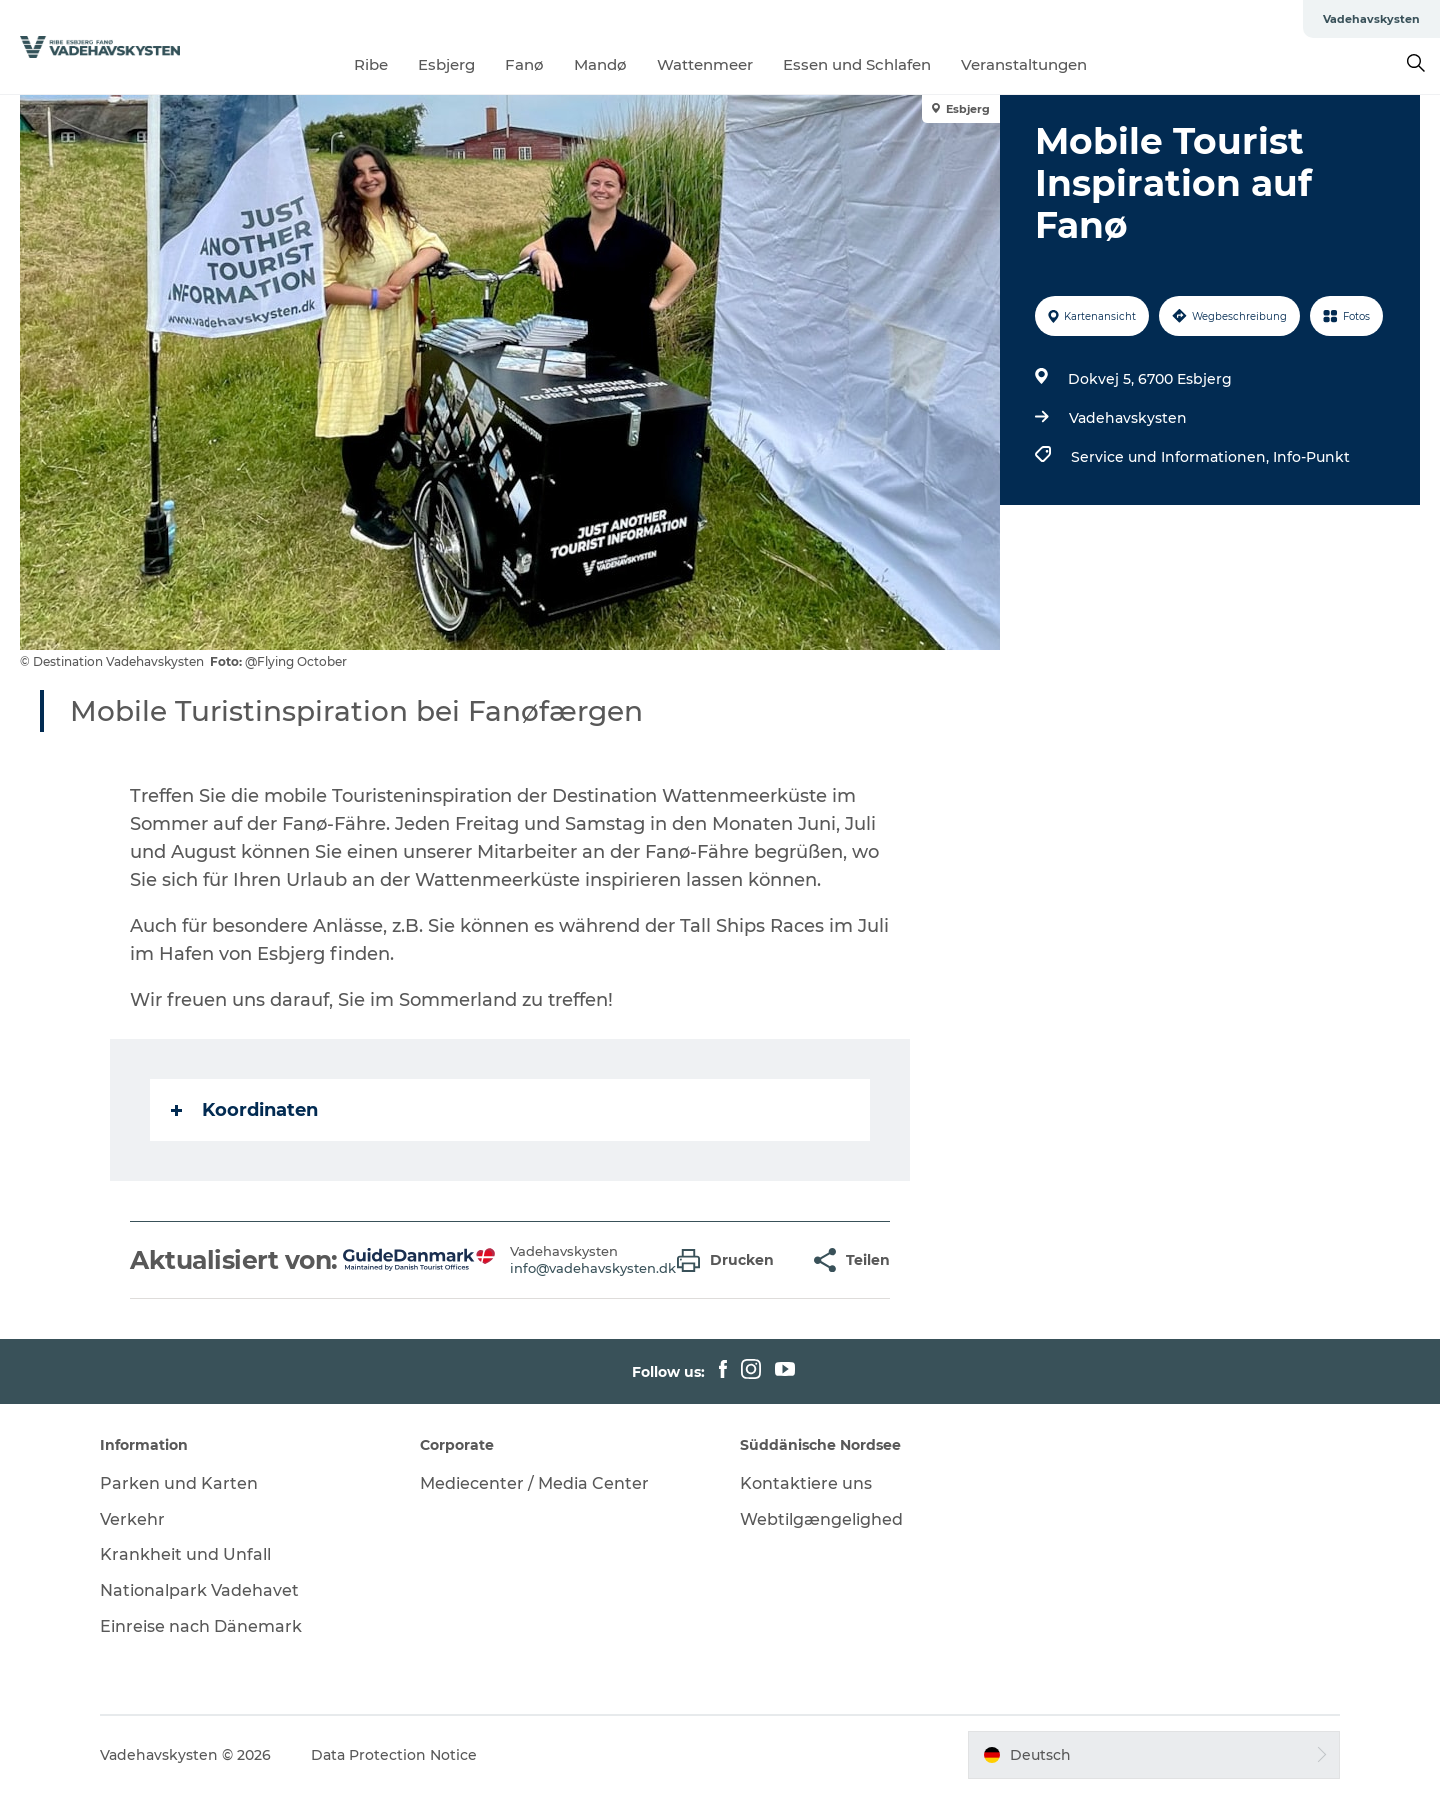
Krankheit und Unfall (185, 1554)
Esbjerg (446, 64)
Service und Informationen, (1172, 457)
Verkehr (132, 1519)
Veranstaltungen (1024, 64)
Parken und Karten (179, 1483)
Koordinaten (244, 1110)
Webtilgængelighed (821, 1519)
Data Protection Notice (394, 1755)
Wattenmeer (705, 64)
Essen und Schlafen (857, 64)
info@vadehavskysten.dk (593, 1268)
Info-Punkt (1311, 457)
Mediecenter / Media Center (534, 1483)
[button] (730, 1260)
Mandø (600, 64)
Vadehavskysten (1371, 19)
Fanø (524, 64)
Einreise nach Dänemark (201, 1626)
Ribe (371, 64)
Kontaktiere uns (806, 1483)
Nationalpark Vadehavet (199, 1590)
